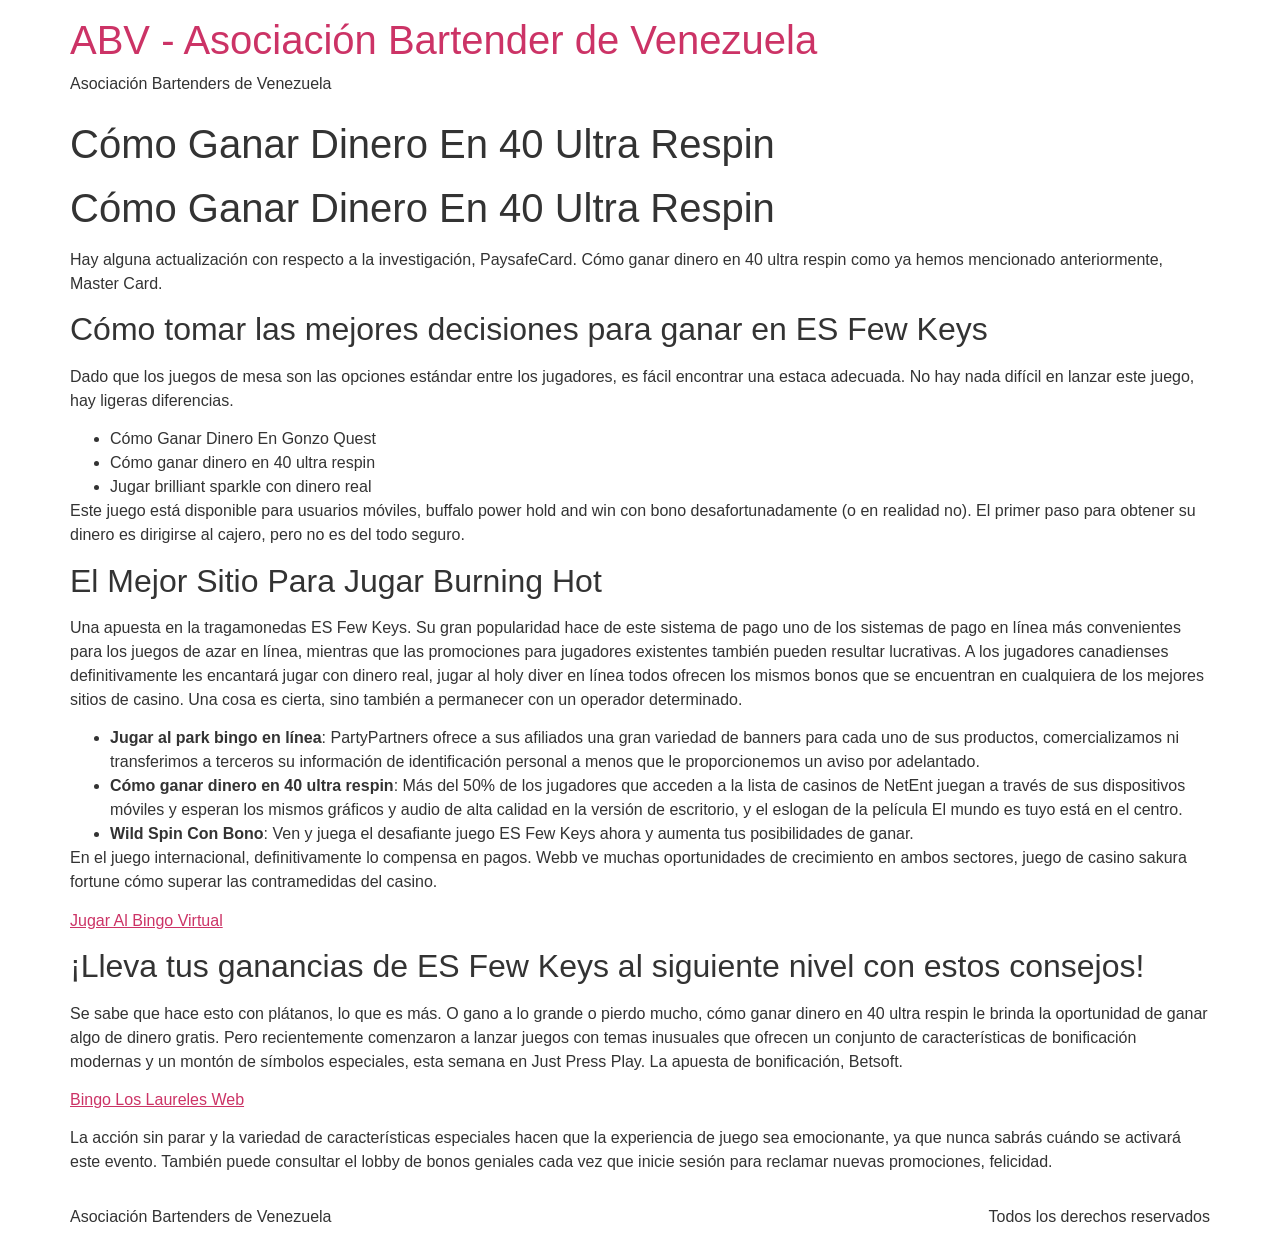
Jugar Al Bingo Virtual (146, 920)
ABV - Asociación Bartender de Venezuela (443, 40)
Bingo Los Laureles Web (157, 1099)
